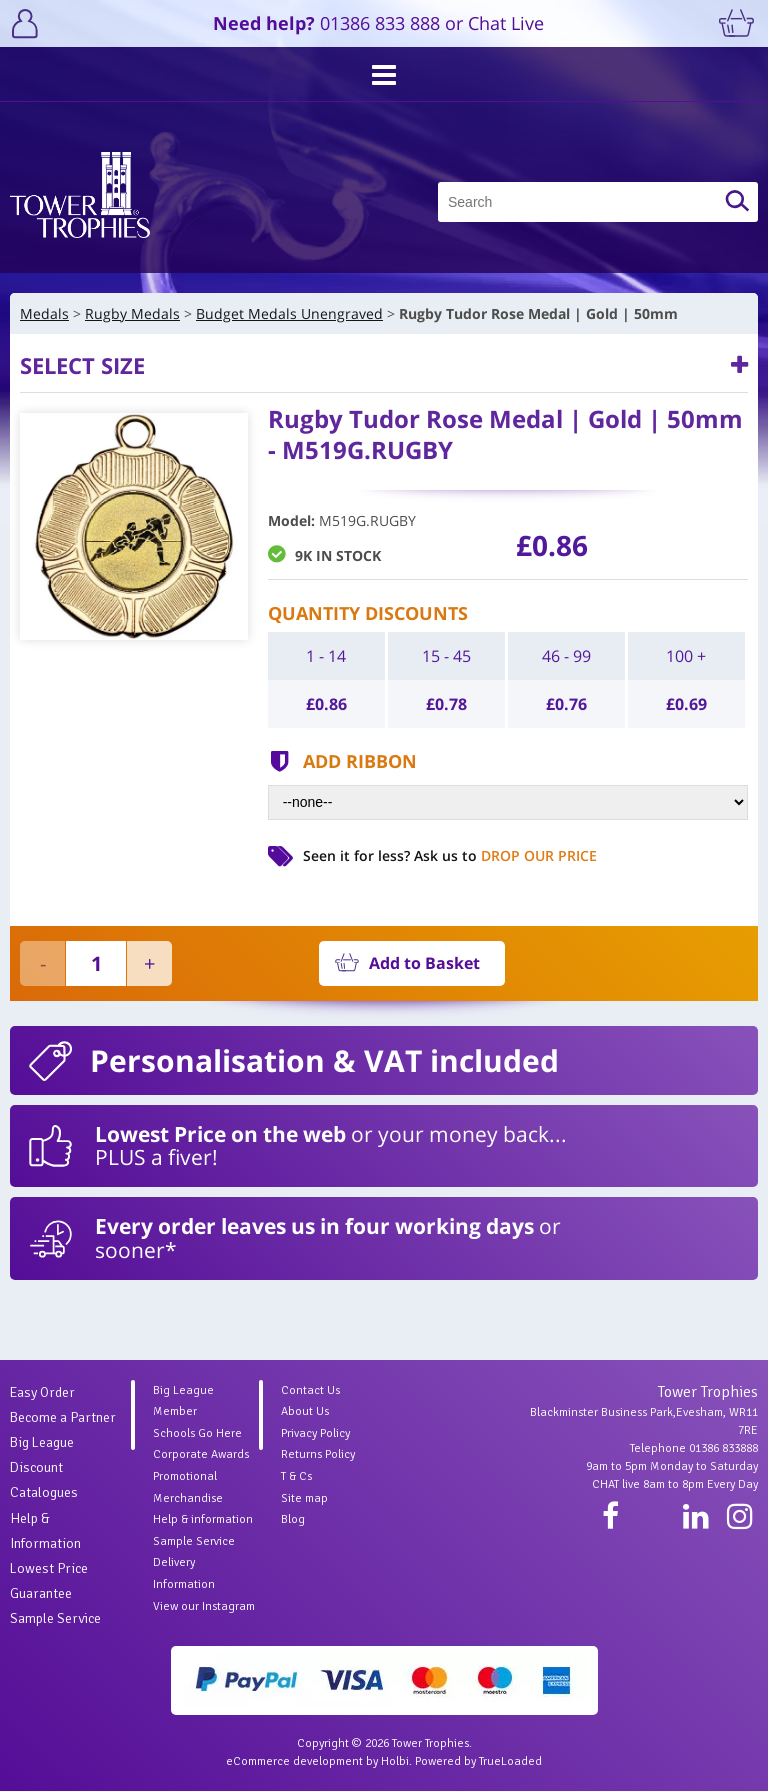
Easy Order (42, 1392)
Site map (304, 1498)
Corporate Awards (201, 1454)
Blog (293, 1519)
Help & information (203, 1519)
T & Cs (296, 1476)
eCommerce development (294, 1761)
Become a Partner (63, 1417)
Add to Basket (424, 963)
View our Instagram (204, 1606)
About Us (305, 1411)
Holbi (395, 1761)
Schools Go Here (197, 1433)
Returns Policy (318, 1454)
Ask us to (505, 855)
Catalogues (44, 1492)
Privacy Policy (315, 1433)
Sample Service (55, 1618)
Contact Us (310, 1390)
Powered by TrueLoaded (478, 1761)
